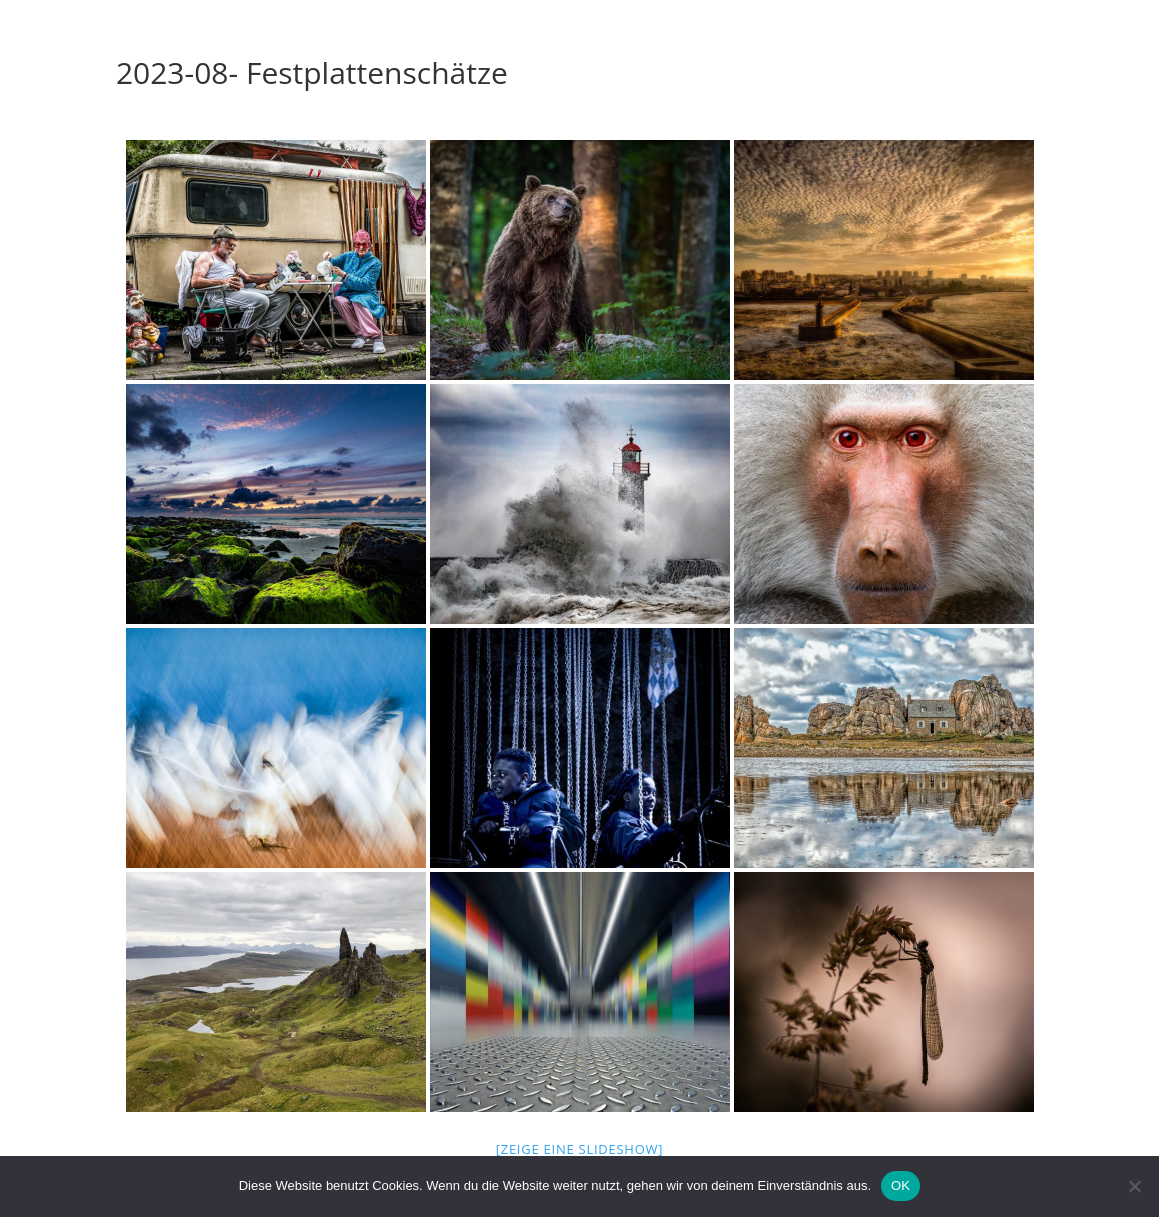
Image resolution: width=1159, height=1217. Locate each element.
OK (900, 1185)
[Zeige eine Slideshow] (580, 1149)
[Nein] (1134, 1186)
